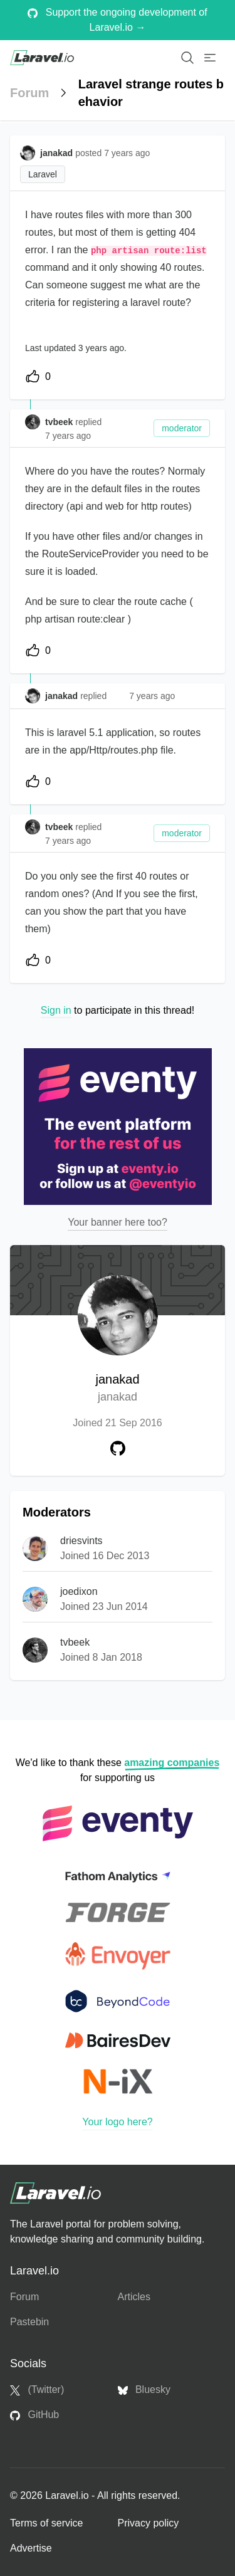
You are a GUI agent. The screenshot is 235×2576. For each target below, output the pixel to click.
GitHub (34, 2415)
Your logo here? (117, 2121)
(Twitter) (37, 2389)
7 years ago (68, 436)
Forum (29, 93)
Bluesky (144, 2389)
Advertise (31, 2548)
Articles (134, 2296)
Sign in (56, 1010)
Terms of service (46, 2523)
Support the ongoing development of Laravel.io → (117, 20)
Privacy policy (148, 2523)
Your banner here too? (117, 1222)
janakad (117, 1389)
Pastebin (29, 2321)
